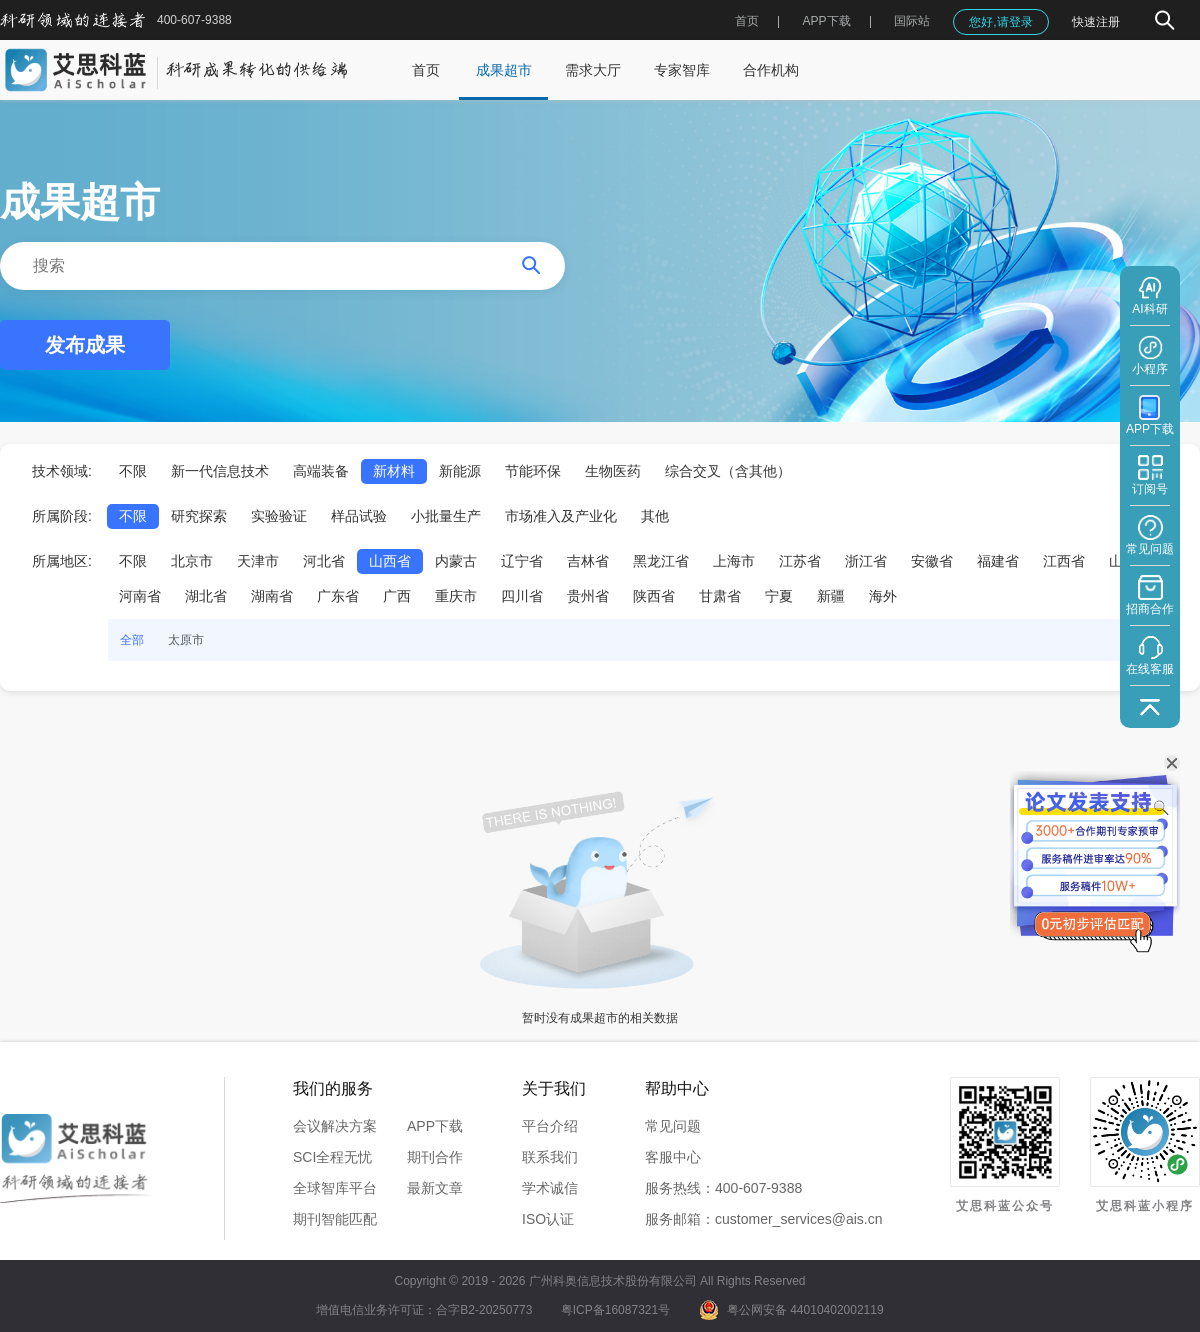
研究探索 (199, 516)
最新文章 (435, 1188)
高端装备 (321, 471)
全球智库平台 (335, 1188)
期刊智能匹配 (335, 1219)
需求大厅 (593, 70)
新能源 (460, 471)
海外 (883, 596)
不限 (133, 471)
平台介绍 (550, 1126)
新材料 (394, 471)
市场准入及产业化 (561, 516)
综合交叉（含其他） (728, 471)
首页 (747, 21)
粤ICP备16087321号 (615, 1310)
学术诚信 (550, 1188)
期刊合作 (435, 1157)
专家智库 (682, 70)
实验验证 (279, 516)
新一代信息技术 (220, 471)
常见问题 (673, 1126)
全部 (132, 640)
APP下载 (435, 1126)
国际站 (912, 21)
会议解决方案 (335, 1126)
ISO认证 (548, 1219)
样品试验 (359, 516)
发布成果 (85, 345)
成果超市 (504, 70)
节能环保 (533, 471)
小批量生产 (446, 516)
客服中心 (673, 1157)
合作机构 (771, 70)
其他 (655, 516)
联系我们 (550, 1157)
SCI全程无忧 (332, 1157)
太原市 (186, 640)
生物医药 (613, 471)
